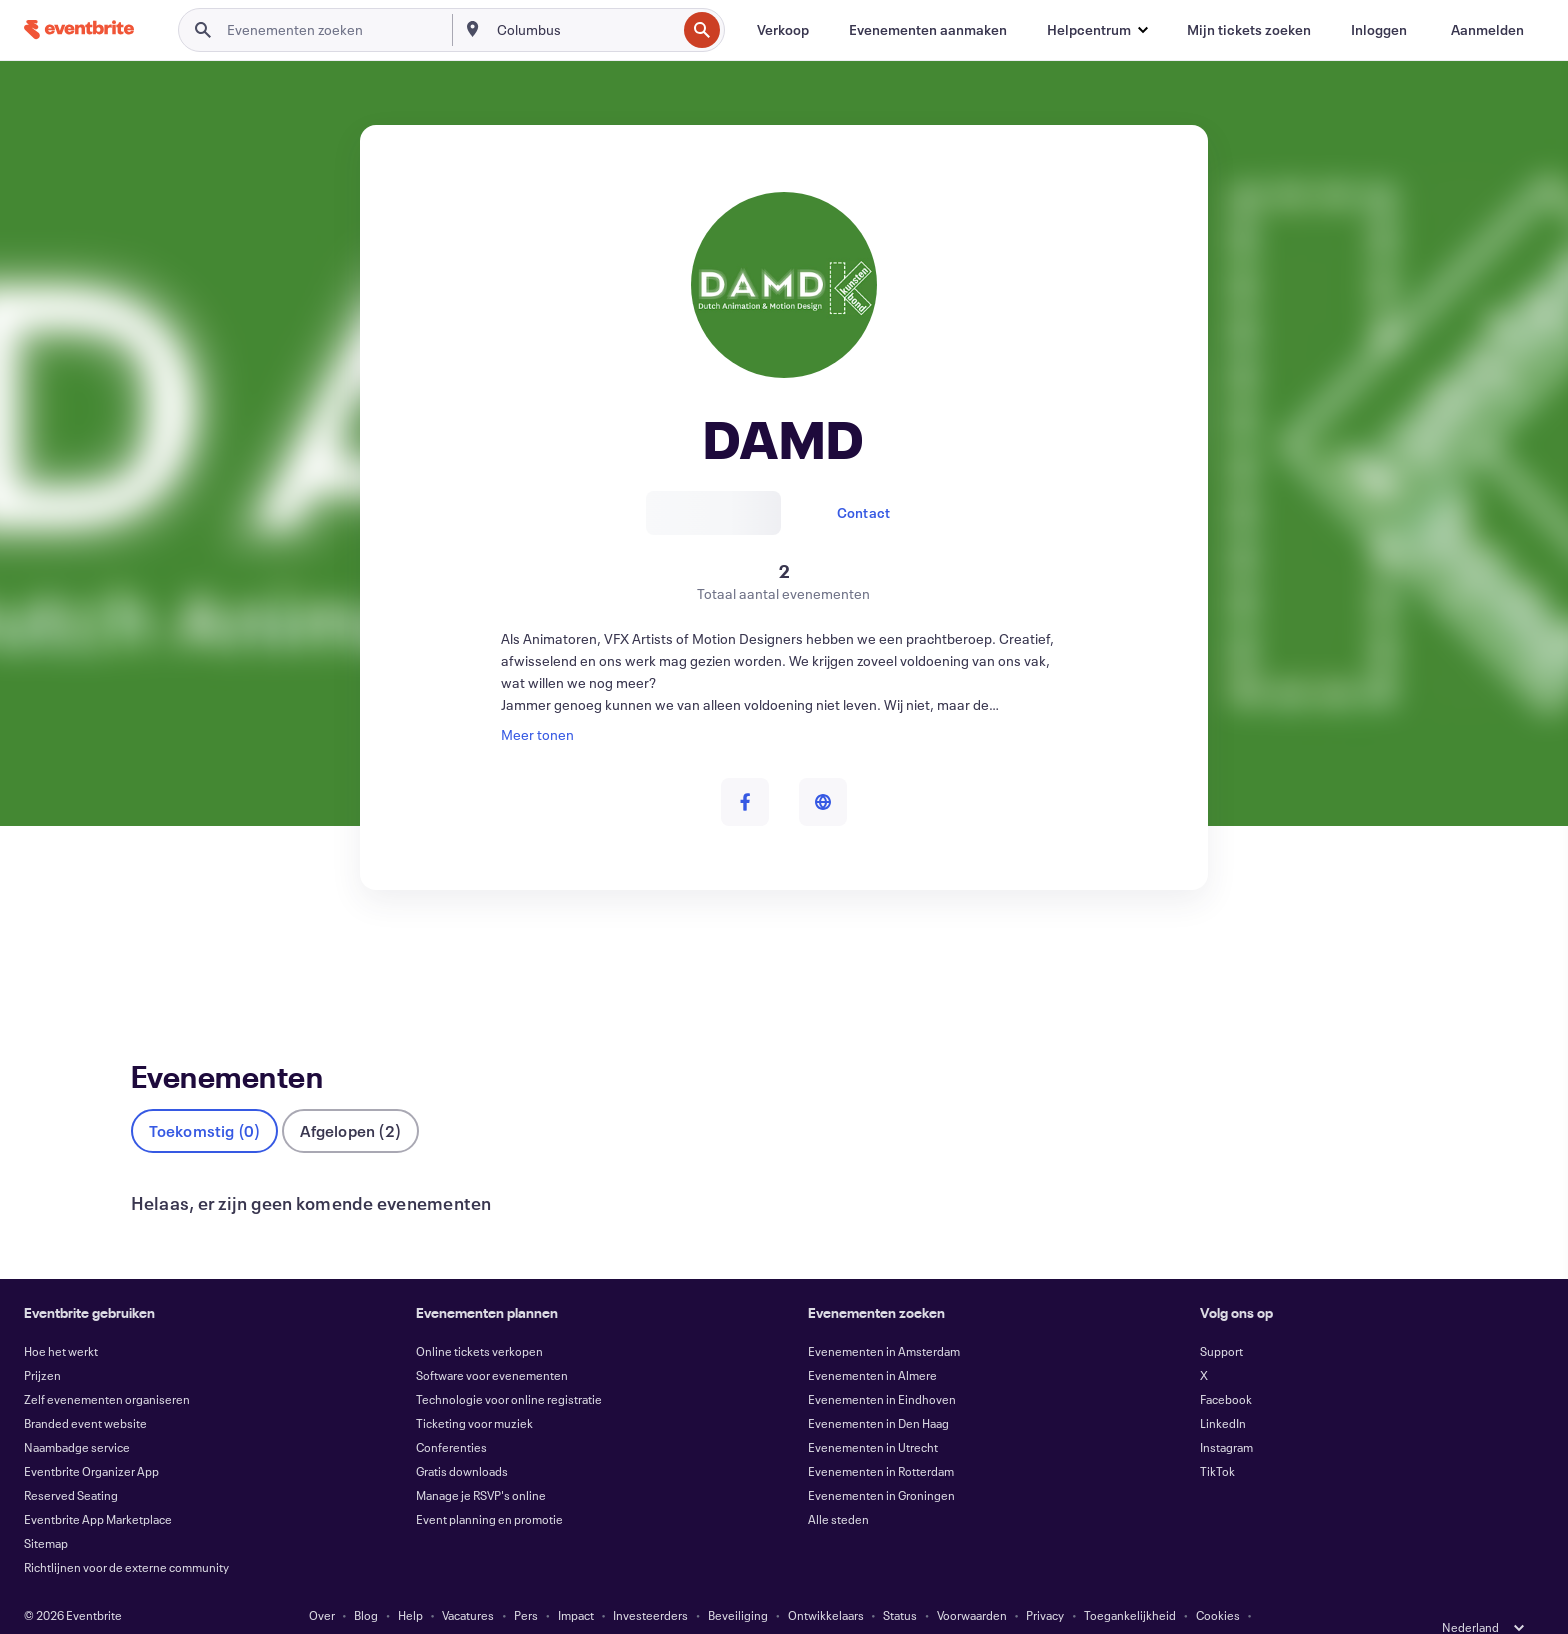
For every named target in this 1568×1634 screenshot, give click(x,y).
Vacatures (468, 1582)
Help (410, 1582)
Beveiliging (738, 1582)
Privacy (1045, 1582)
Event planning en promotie (489, 1486)
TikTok (1217, 1438)
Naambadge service (77, 1414)
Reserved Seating (71, 1462)
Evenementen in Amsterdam (884, 1318)
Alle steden (838, 1486)
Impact (576, 1582)
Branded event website (85, 1390)
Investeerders (650, 1582)
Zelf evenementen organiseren (107, 1366)
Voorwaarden (972, 1582)
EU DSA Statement (700, 1606)
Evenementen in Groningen (881, 1462)
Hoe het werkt (61, 1318)
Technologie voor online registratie (509, 1366)
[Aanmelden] (1487, 30)
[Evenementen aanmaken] (928, 30)
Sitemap (46, 1510)
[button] (1097, 30)
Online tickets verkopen (479, 1318)
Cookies (1218, 1582)
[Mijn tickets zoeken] (1249, 30)
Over (322, 1582)
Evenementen (175, 963)
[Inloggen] (1379, 30)
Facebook (1226, 1366)
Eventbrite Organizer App (91, 1438)
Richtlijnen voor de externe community (126, 1534)
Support (1221, 1318)
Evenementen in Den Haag (878, 1390)
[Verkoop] (783, 30)
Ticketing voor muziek (474, 1390)
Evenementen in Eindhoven (882, 1366)
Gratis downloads (462, 1438)
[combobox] (585, 30)
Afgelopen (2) (350, 1097)
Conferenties (451, 1414)
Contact (863, 512)
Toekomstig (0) (205, 1097)
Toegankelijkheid (1130, 1582)
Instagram (1226, 1414)
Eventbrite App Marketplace (98, 1486)
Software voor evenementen (492, 1342)
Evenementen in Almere (872, 1342)
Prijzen (42, 1342)
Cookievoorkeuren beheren (843, 1606)
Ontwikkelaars (826, 1582)
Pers (526, 1582)
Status (900, 1582)
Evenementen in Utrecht (873, 1414)
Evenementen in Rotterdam (881, 1438)
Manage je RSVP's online (481, 1462)
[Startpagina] (79, 29)
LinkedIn (1223, 1390)
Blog (366, 1582)
